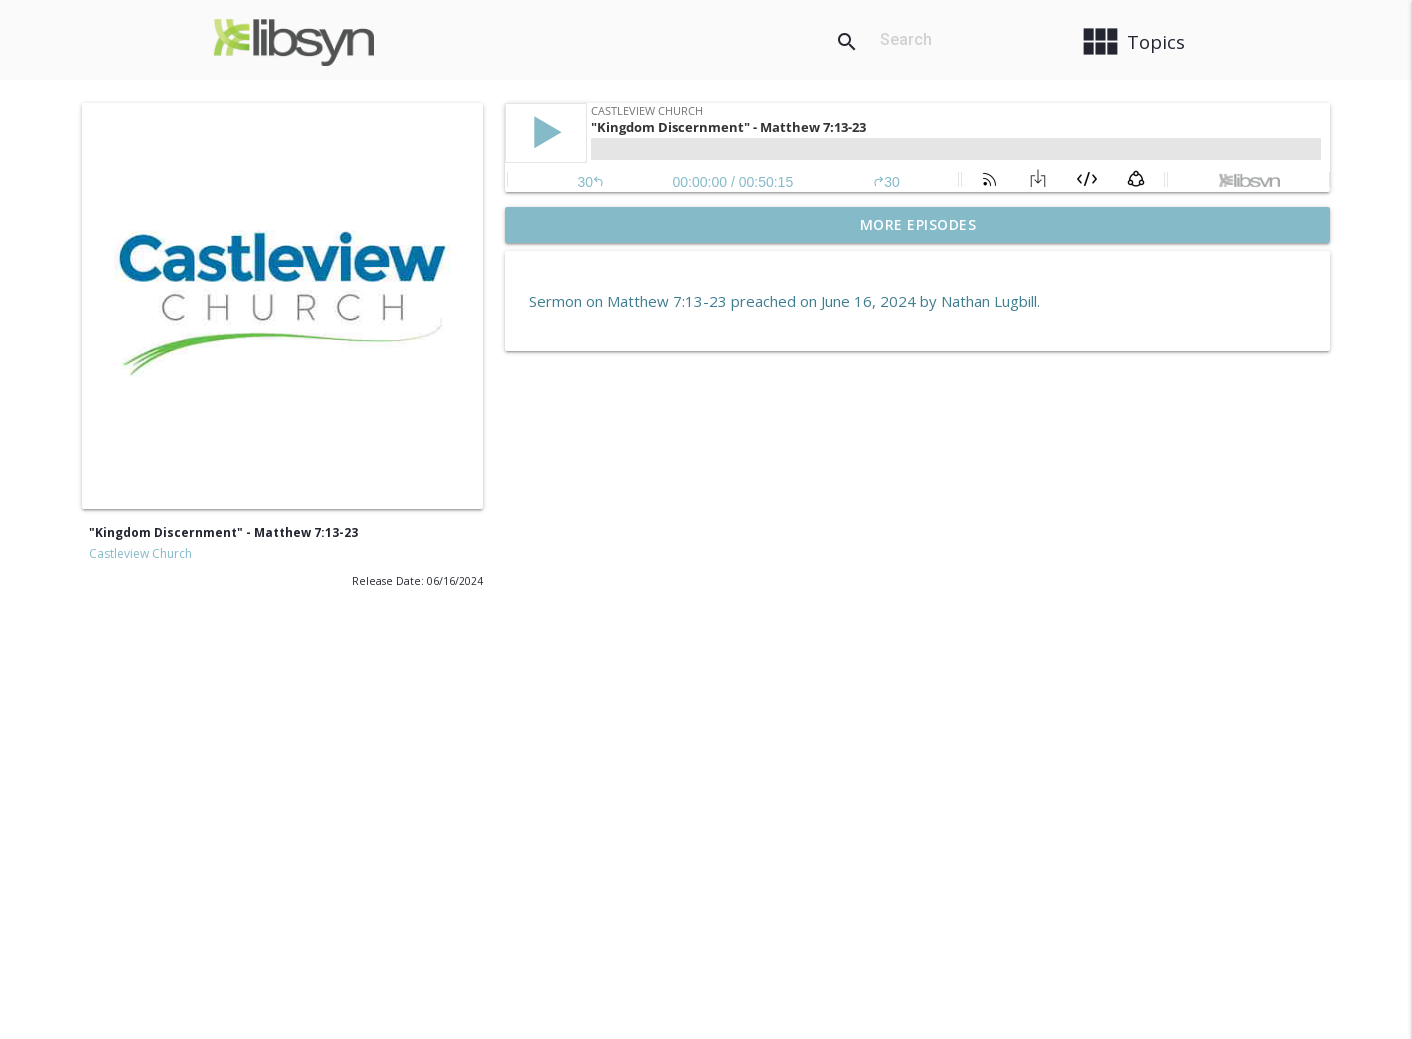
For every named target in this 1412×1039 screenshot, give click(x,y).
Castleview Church (140, 553)
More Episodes (918, 224)
